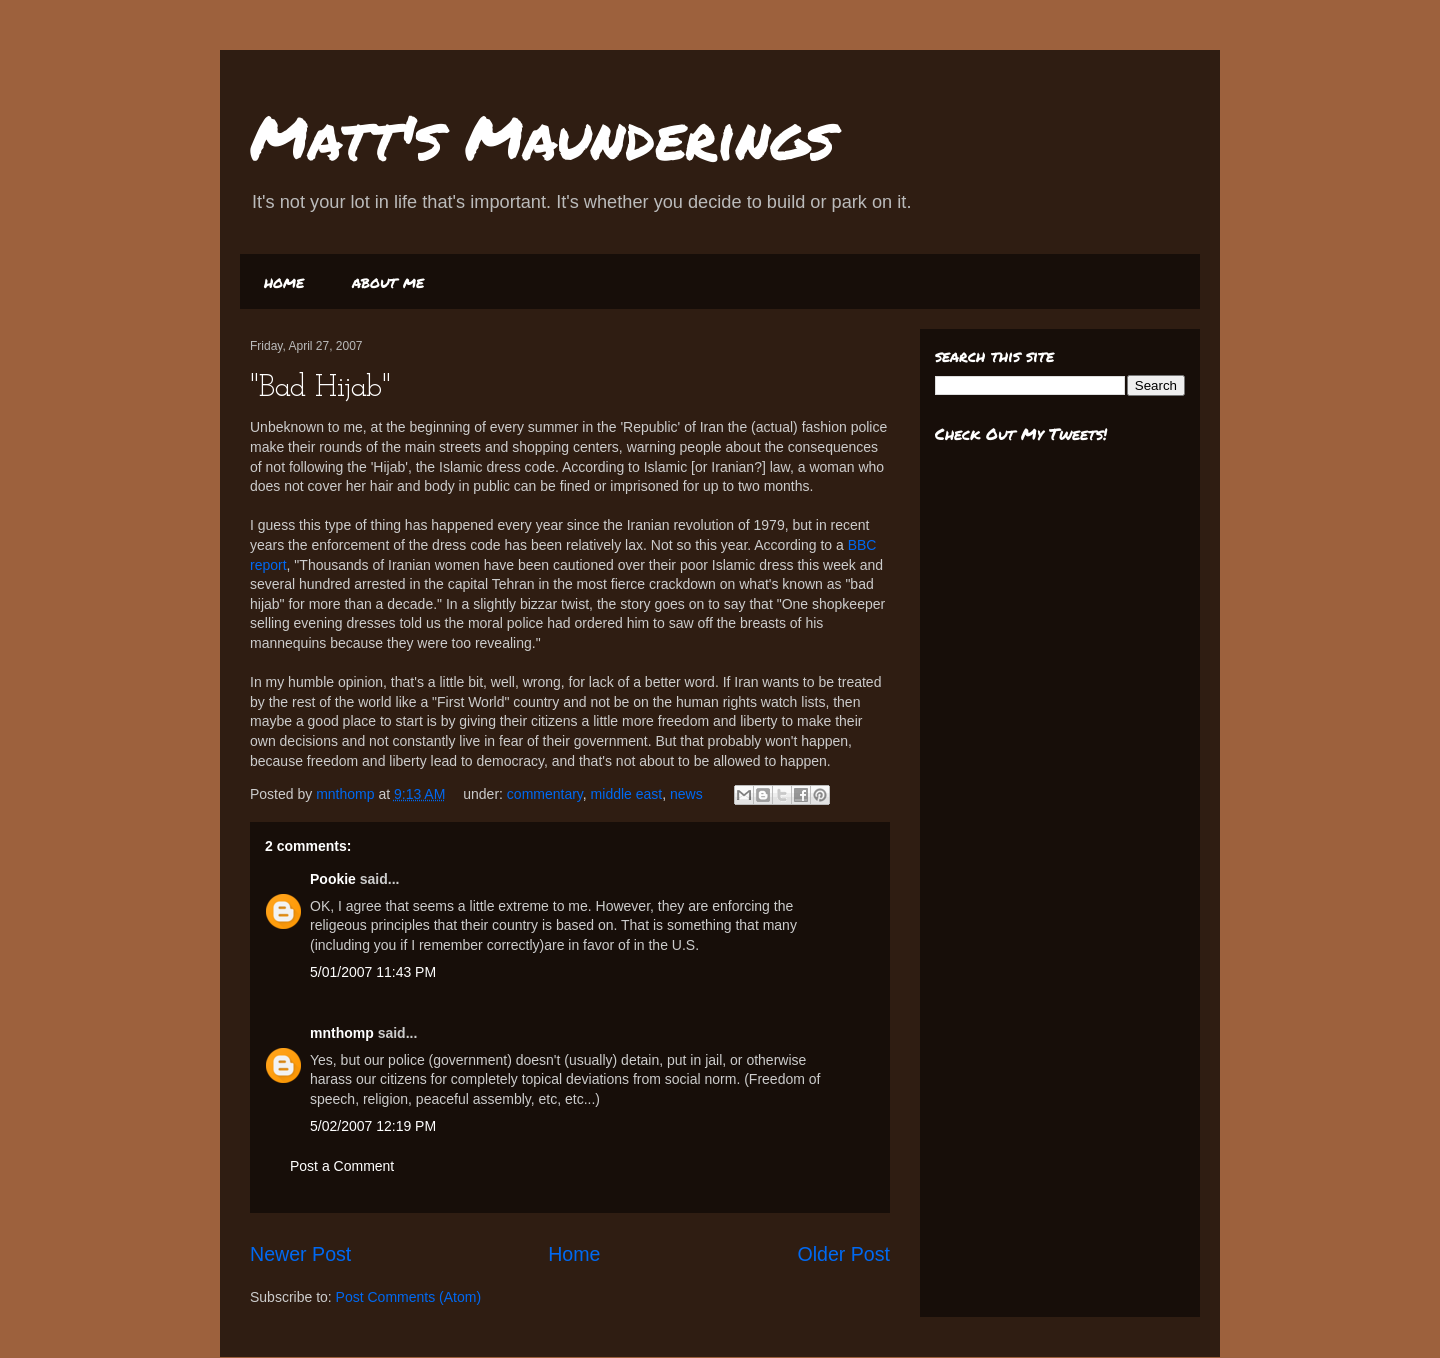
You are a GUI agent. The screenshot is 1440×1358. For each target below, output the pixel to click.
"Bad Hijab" (320, 388)
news (686, 794)
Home (574, 1254)
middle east (627, 794)
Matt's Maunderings (542, 136)
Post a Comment (342, 1166)
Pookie (333, 879)
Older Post (843, 1254)
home (284, 281)
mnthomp (347, 794)
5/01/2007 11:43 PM (373, 972)
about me (388, 281)
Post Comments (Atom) (408, 1297)
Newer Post (300, 1254)
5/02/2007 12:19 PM (373, 1126)
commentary (545, 794)
